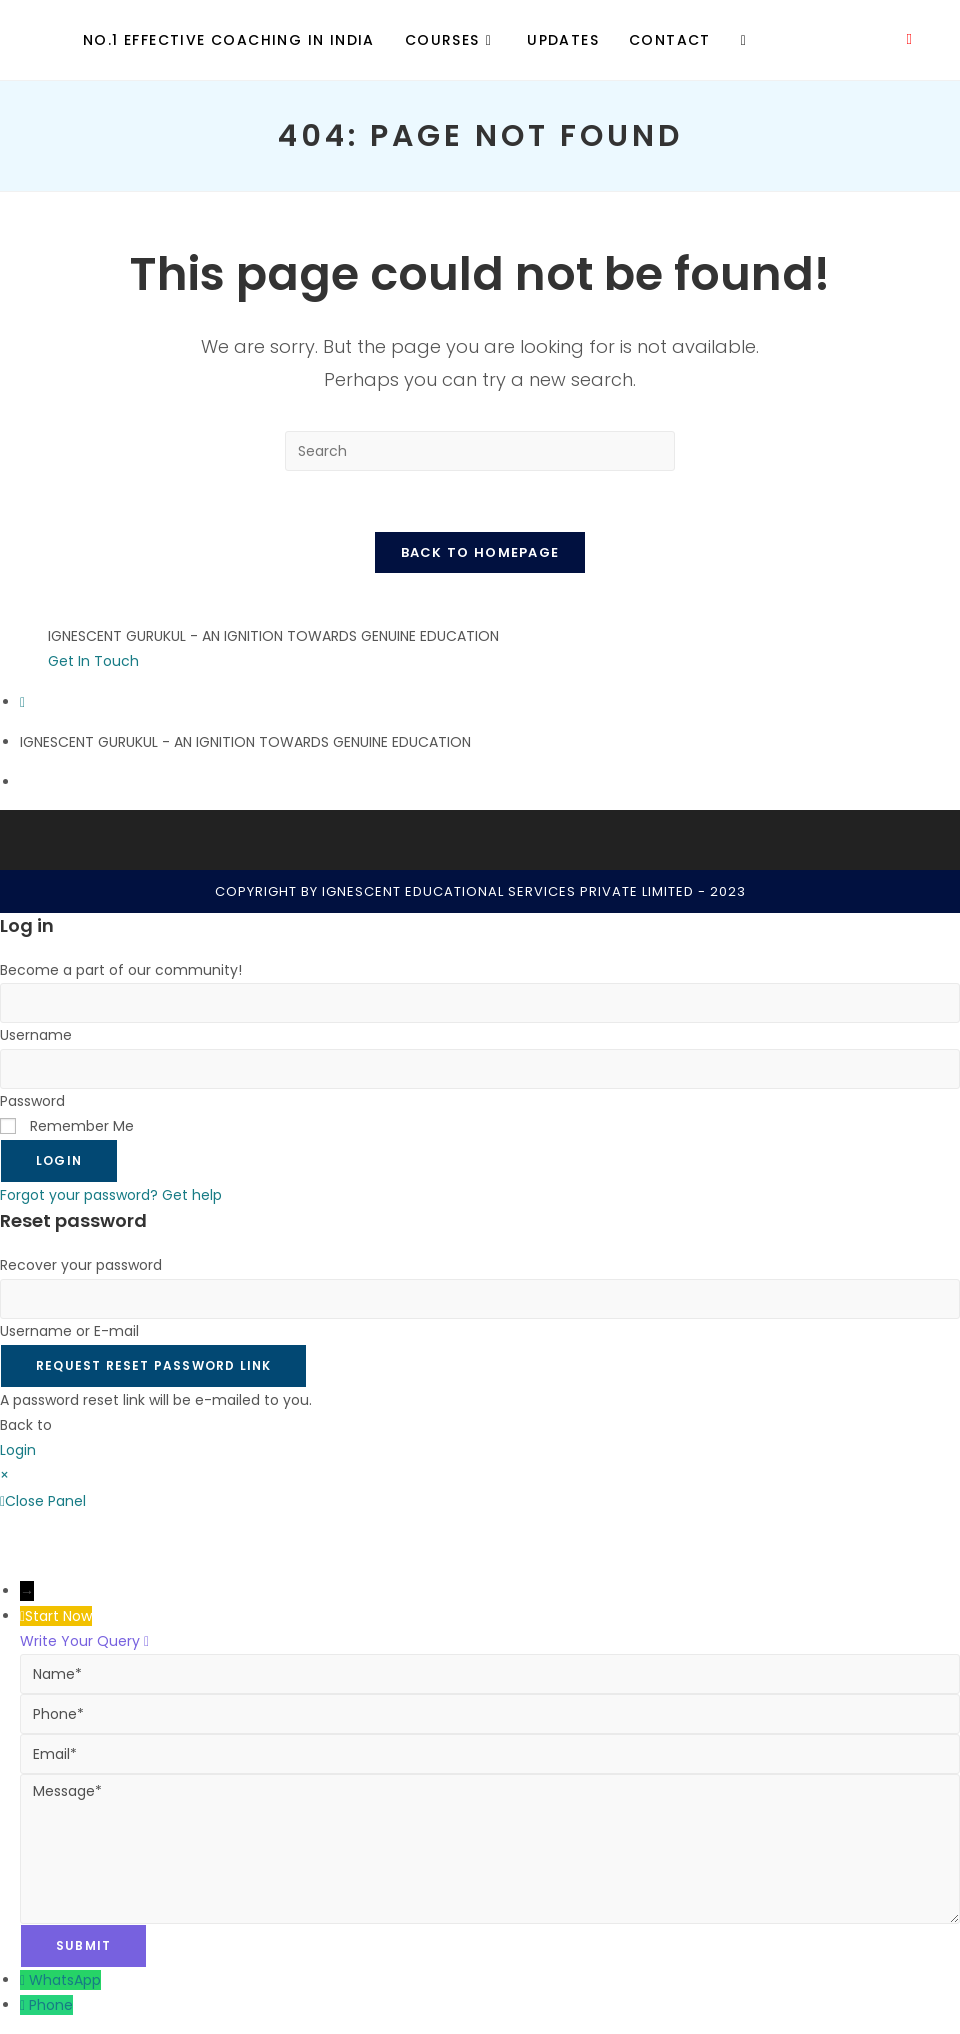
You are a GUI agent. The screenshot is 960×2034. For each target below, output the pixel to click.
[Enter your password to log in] (480, 1069)
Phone (51, 2005)
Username (36, 1035)
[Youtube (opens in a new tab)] (909, 39)
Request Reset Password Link (153, 1365)
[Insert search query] (480, 451)
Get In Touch (93, 661)
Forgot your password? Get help (111, 1195)
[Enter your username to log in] (480, 1003)
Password (32, 1101)
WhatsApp (65, 1980)
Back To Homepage (480, 552)
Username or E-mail (69, 1331)
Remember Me (67, 1126)
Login (59, 1160)
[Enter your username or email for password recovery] (480, 1299)
